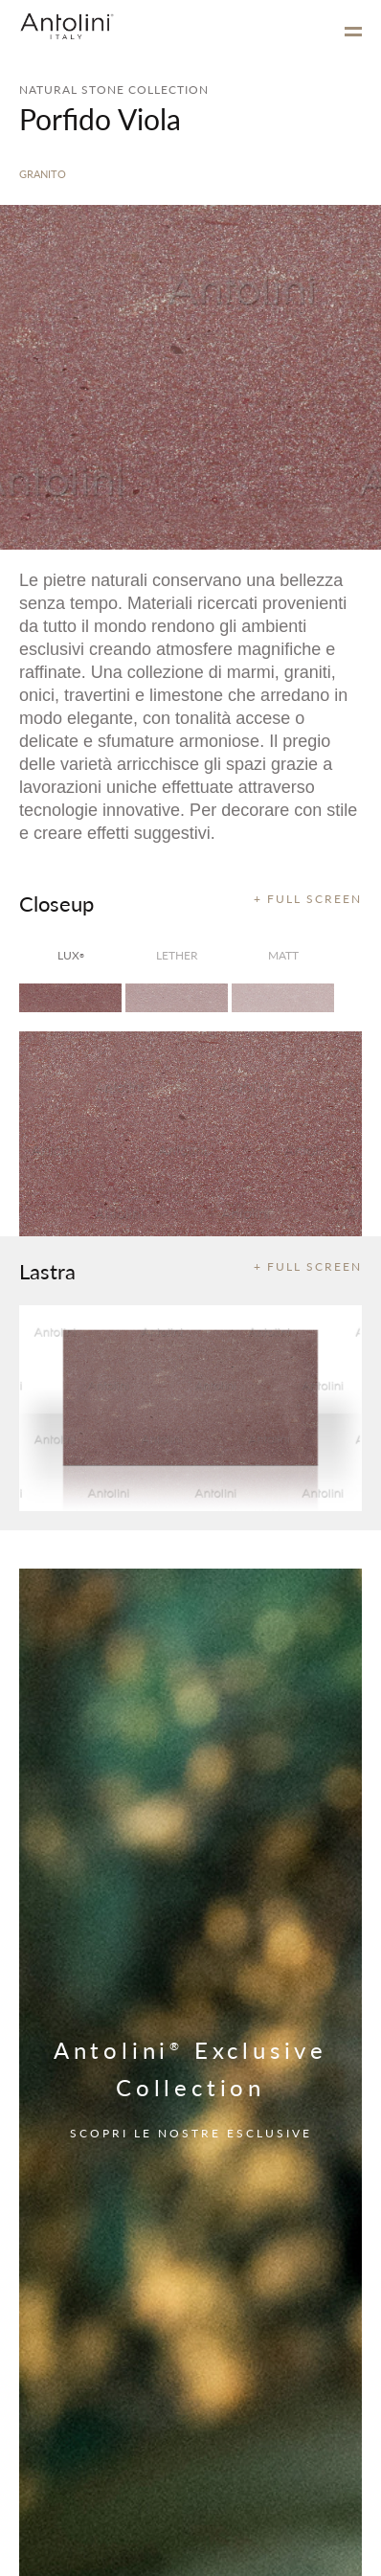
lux (70, 955)
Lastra (47, 1270)
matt (283, 955)
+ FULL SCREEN (308, 899)
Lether (177, 955)
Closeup (56, 903)
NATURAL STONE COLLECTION (114, 89)
